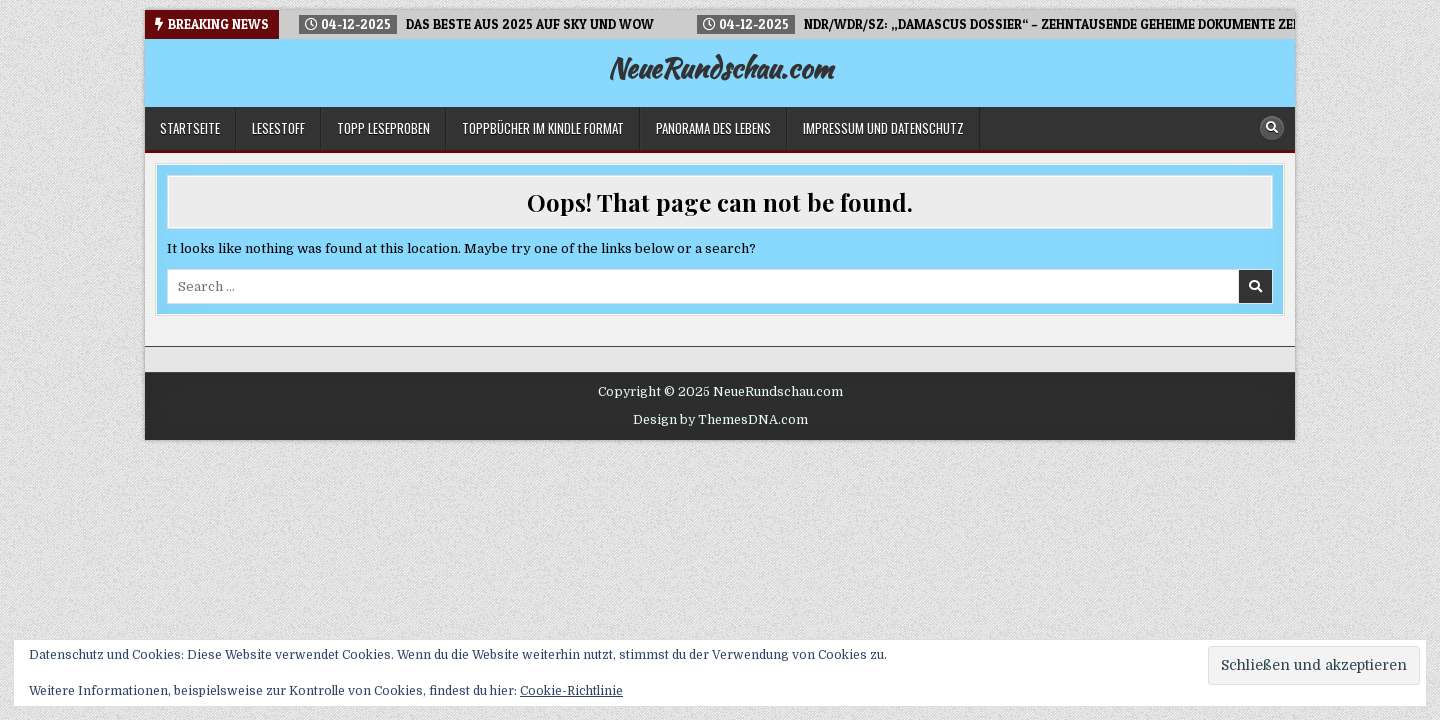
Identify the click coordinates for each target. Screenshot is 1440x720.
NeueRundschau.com (720, 68)
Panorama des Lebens (713, 128)
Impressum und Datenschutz (883, 128)
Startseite (190, 128)
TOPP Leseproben (383, 128)
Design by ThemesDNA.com (720, 420)
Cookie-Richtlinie (571, 691)
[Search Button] (1272, 128)
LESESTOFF (278, 128)
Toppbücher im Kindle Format (543, 128)
